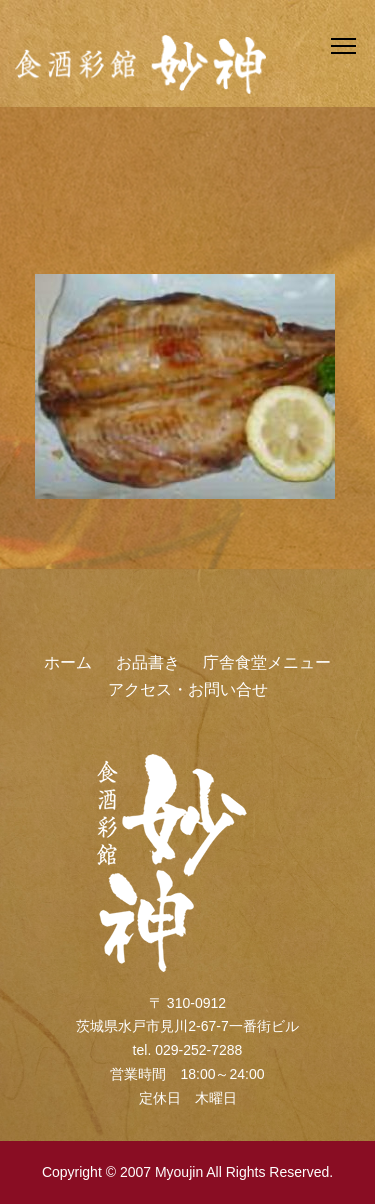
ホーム (68, 662)
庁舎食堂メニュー (267, 662)
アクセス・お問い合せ (188, 689)
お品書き (148, 662)
